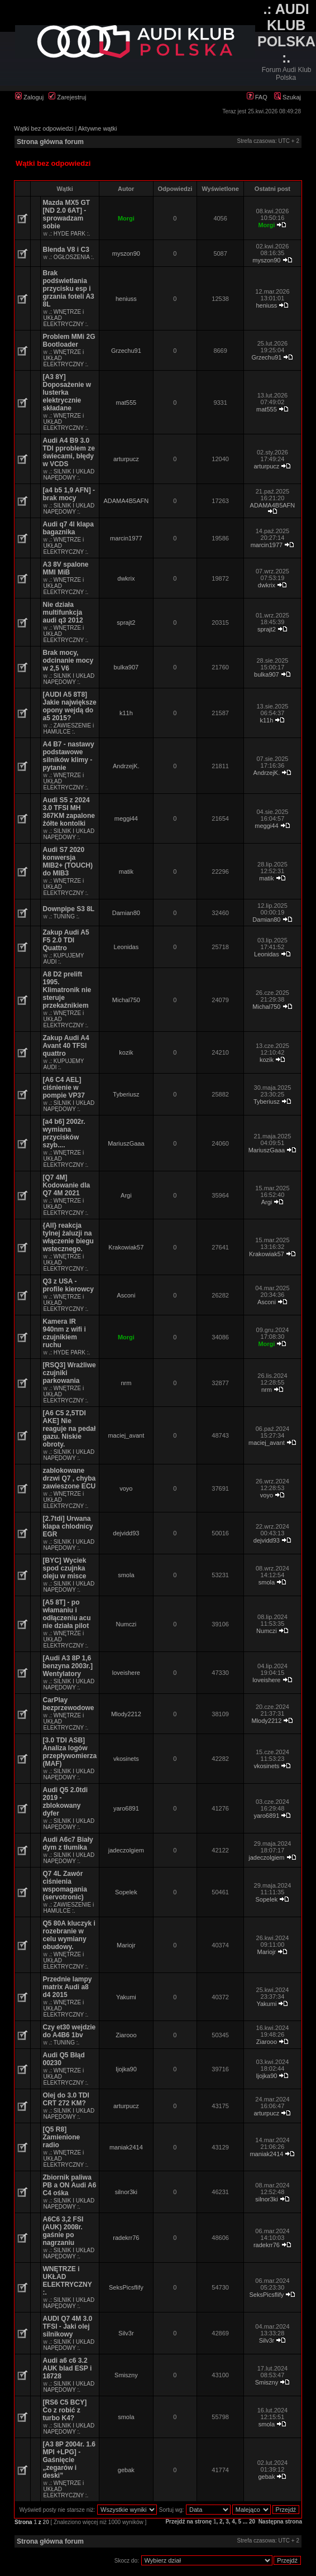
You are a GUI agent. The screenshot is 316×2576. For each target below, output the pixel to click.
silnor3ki (126, 2192)
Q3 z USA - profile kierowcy (68, 1285)
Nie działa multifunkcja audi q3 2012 (63, 612)
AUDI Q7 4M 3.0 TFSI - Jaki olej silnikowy (68, 2326)
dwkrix (126, 578)
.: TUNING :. (64, 916)
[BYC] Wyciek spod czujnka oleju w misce (65, 1568)
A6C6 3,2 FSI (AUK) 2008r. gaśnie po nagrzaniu (63, 2231)
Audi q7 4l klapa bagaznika (68, 528)
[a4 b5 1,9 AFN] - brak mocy (69, 494)
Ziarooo (126, 2035)
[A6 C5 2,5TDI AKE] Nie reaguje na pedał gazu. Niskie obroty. (69, 1428)
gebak (126, 2470)
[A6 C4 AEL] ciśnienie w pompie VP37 (64, 1087)
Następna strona (280, 2521)
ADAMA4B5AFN (126, 500)
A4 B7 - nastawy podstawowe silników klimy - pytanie (68, 756)
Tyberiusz (126, 1094)
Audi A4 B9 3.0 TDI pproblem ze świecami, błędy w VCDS (69, 452)
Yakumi (126, 1997)
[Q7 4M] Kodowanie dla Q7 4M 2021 (66, 1185)
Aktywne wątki (97, 128)
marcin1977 (126, 538)
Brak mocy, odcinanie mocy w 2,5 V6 (68, 660)
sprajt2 (126, 622)
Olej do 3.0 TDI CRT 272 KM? (66, 2099)
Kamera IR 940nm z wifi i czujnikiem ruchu (64, 1333)
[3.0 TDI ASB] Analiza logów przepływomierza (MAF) (70, 1752)
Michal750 (126, 1000)
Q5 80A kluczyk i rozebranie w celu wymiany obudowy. (69, 1935)
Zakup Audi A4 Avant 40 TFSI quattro (66, 1045)
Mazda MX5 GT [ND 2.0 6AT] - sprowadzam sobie (66, 214)
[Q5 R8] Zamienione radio (61, 2137)
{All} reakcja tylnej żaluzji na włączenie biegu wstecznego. (68, 1237)
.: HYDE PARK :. (69, 234)
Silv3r (126, 2333)
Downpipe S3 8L (69, 909)
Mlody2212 (126, 1714)
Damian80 (126, 912)
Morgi (126, 218)
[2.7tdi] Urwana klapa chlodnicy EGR (68, 1526)
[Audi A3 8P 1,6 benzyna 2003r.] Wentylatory (68, 1666)
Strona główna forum (50, 142)
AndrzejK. (126, 766)
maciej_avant (126, 1435)
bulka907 (126, 667)
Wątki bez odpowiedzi (43, 128)
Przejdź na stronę (188, 2521)
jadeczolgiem (126, 1850)
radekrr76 (126, 2237)
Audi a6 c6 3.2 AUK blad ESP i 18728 (67, 2368)
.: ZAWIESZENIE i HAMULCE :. (69, 728)
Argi (126, 1195)
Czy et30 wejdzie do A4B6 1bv (69, 2031)
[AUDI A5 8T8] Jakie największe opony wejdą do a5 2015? (70, 706)
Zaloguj (29, 97)
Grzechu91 (126, 350)
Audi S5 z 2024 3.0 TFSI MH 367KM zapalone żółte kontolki (69, 811)
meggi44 (126, 818)
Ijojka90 (126, 2069)
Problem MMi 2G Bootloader (69, 340)
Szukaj (287, 97)
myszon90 (126, 253)
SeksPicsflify (126, 2287)
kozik (126, 1052)
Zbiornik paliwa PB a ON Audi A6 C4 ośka (70, 2185)
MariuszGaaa (126, 1143)
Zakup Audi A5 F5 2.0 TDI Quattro (66, 940)
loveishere (126, 1672)
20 (252, 2521)
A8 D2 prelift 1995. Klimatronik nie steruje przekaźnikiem (67, 989)
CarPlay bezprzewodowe (68, 1704)
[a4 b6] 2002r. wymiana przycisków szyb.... (64, 1133)
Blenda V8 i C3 (66, 249)
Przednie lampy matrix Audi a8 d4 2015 (67, 1987)
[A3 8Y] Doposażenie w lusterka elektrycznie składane (67, 392)
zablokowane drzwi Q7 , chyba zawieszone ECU (69, 1478)
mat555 (126, 402)
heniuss (126, 298)
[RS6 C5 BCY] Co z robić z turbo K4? (65, 2410)
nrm (126, 1383)
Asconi (126, 1295)
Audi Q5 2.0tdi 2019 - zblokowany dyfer (65, 1801)
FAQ (257, 97)
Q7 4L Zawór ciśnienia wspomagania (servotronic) (65, 1885)
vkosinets (126, 1758)
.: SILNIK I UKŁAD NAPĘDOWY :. (69, 474)
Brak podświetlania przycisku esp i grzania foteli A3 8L (68, 288)
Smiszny (126, 2375)
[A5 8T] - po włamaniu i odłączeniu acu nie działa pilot (67, 1614)
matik (126, 871)
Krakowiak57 (125, 1247)
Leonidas (126, 947)
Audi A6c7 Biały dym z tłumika (68, 1843)
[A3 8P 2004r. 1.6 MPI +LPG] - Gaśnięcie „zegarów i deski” (69, 2459)
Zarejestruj (67, 97)
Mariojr (126, 1945)
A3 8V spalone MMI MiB (66, 568)
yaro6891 (126, 1808)
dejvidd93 (126, 1533)
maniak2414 (126, 2147)
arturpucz (126, 459)
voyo (125, 1488)
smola (126, 1575)
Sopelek (126, 1892)
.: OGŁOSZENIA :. (71, 257)
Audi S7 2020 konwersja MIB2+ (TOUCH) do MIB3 (68, 861)
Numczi (126, 1624)
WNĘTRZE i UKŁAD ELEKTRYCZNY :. (67, 2280)
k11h (126, 713)
